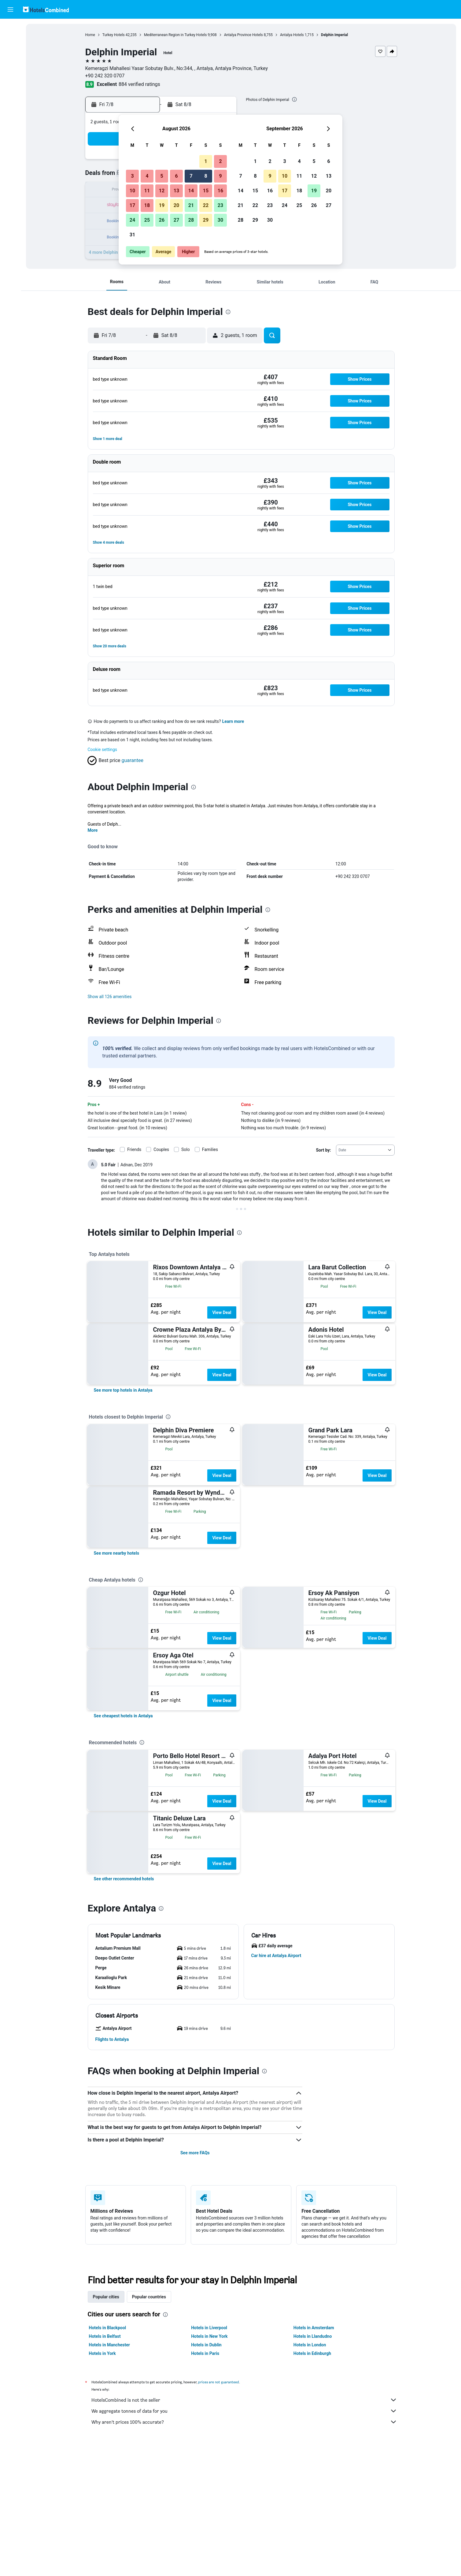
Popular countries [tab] (149, 2296)
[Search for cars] (10, 54)
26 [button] (161, 220)
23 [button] (220, 205)
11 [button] (147, 191)
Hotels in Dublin (206, 2344)
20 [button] (176, 205)
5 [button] (161, 176)
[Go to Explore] (10, 79)
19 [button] (161, 205)
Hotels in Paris (205, 2353)
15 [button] (205, 191)
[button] (10, 9)
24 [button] (132, 220)
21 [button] (191, 205)
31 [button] (132, 235)
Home (90, 35)
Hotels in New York (209, 2336)
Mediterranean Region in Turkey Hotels (175, 35)
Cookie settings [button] (102, 749)
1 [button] (205, 161)
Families (210, 1149)
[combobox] (365, 1150)
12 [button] (161, 191)
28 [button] (191, 220)
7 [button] (191, 176)
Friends (134, 1149)
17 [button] (132, 205)
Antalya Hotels (292, 35)
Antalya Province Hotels (243, 35)
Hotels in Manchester (109, 2344)
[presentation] (294, 99)
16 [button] (220, 191)
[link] (123, 1390)
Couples (161, 1149)
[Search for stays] (10, 41)
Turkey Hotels (113, 35)
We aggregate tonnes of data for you (244, 2411)
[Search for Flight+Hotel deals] (10, 67)
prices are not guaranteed (218, 2382)
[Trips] (10, 97)
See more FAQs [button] (195, 2152)
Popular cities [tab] (106, 2296)
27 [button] (176, 220)
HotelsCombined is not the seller (244, 2400)
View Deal (221, 1312)
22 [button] (205, 205)
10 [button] (132, 191)
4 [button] (147, 176)
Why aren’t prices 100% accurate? (244, 2422)
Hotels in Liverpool (209, 2327)
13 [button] (176, 191)
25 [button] (147, 220)
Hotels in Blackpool (107, 2327)
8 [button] (205, 176)
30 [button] (220, 220)
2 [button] (220, 161)
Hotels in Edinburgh (312, 2353)
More (93, 830)
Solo (185, 1149)
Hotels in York (102, 2353)
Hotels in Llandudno (312, 2336)
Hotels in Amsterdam (313, 2327)
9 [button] (220, 176)
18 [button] (147, 205)
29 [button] (205, 220)
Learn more (233, 721)
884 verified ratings (139, 84)
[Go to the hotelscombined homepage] (46, 9)
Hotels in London (309, 2344)
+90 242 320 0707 (105, 76)
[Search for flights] (10, 28)
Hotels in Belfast (105, 2336)
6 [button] (176, 176)
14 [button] (191, 191)
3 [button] (132, 176)
